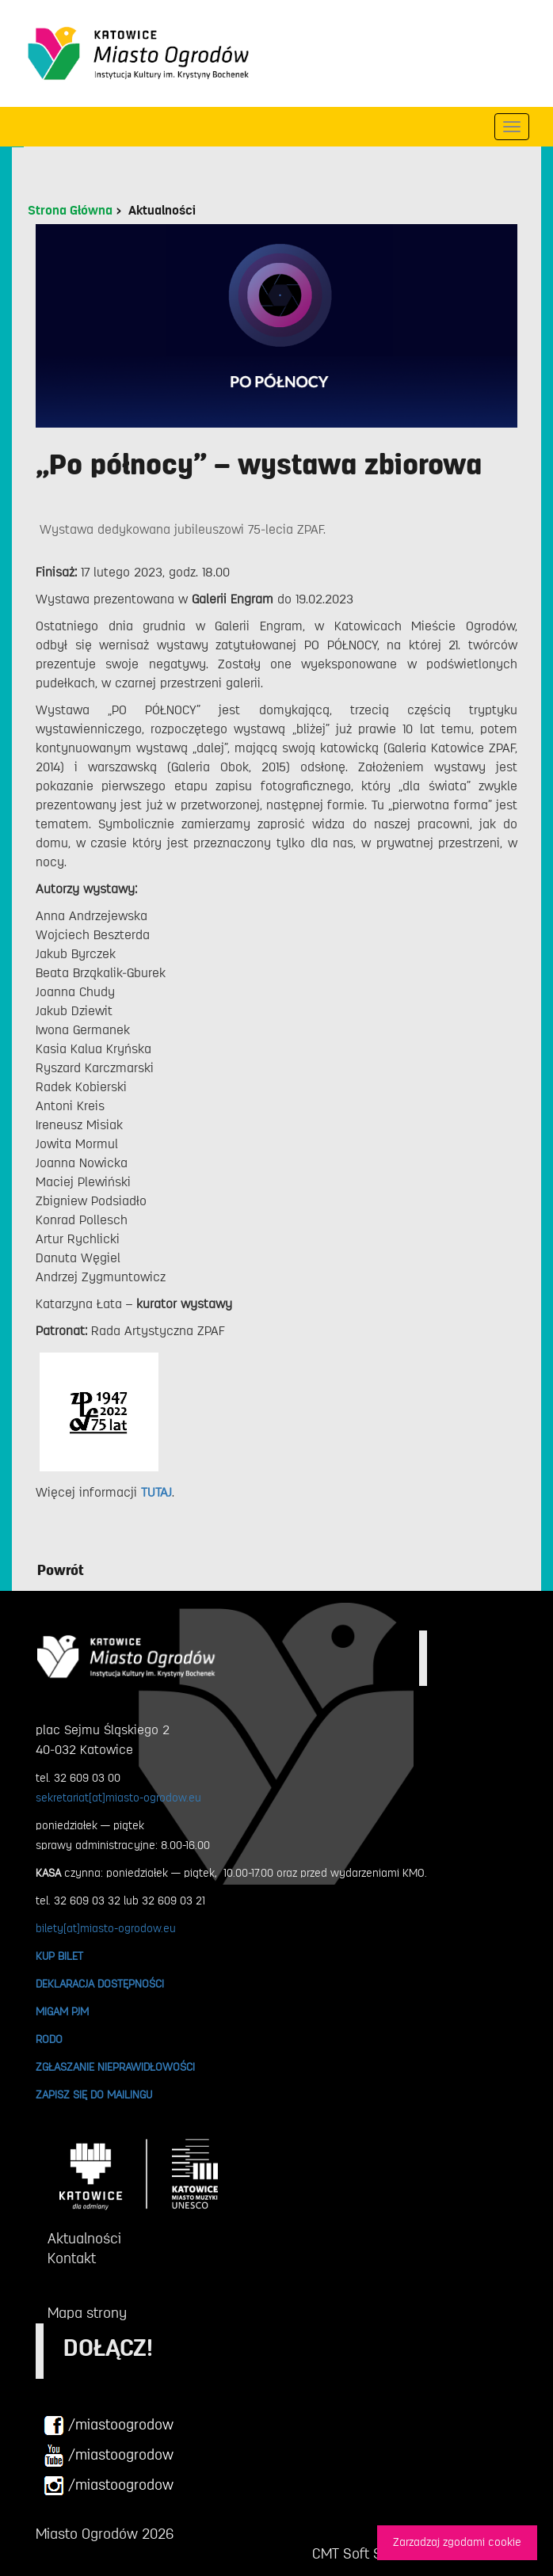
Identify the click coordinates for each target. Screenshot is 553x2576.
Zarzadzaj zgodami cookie (457, 2542)
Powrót (60, 1570)
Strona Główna (70, 210)
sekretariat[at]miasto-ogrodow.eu (118, 1797)
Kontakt (72, 2258)
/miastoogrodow (109, 2425)
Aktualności (162, 210)
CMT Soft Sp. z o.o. (369, 2554)
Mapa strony (87, 2313)
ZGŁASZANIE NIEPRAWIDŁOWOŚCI (115, 2066)
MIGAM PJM (62, 2011)
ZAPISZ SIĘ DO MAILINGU (94, 2094)
